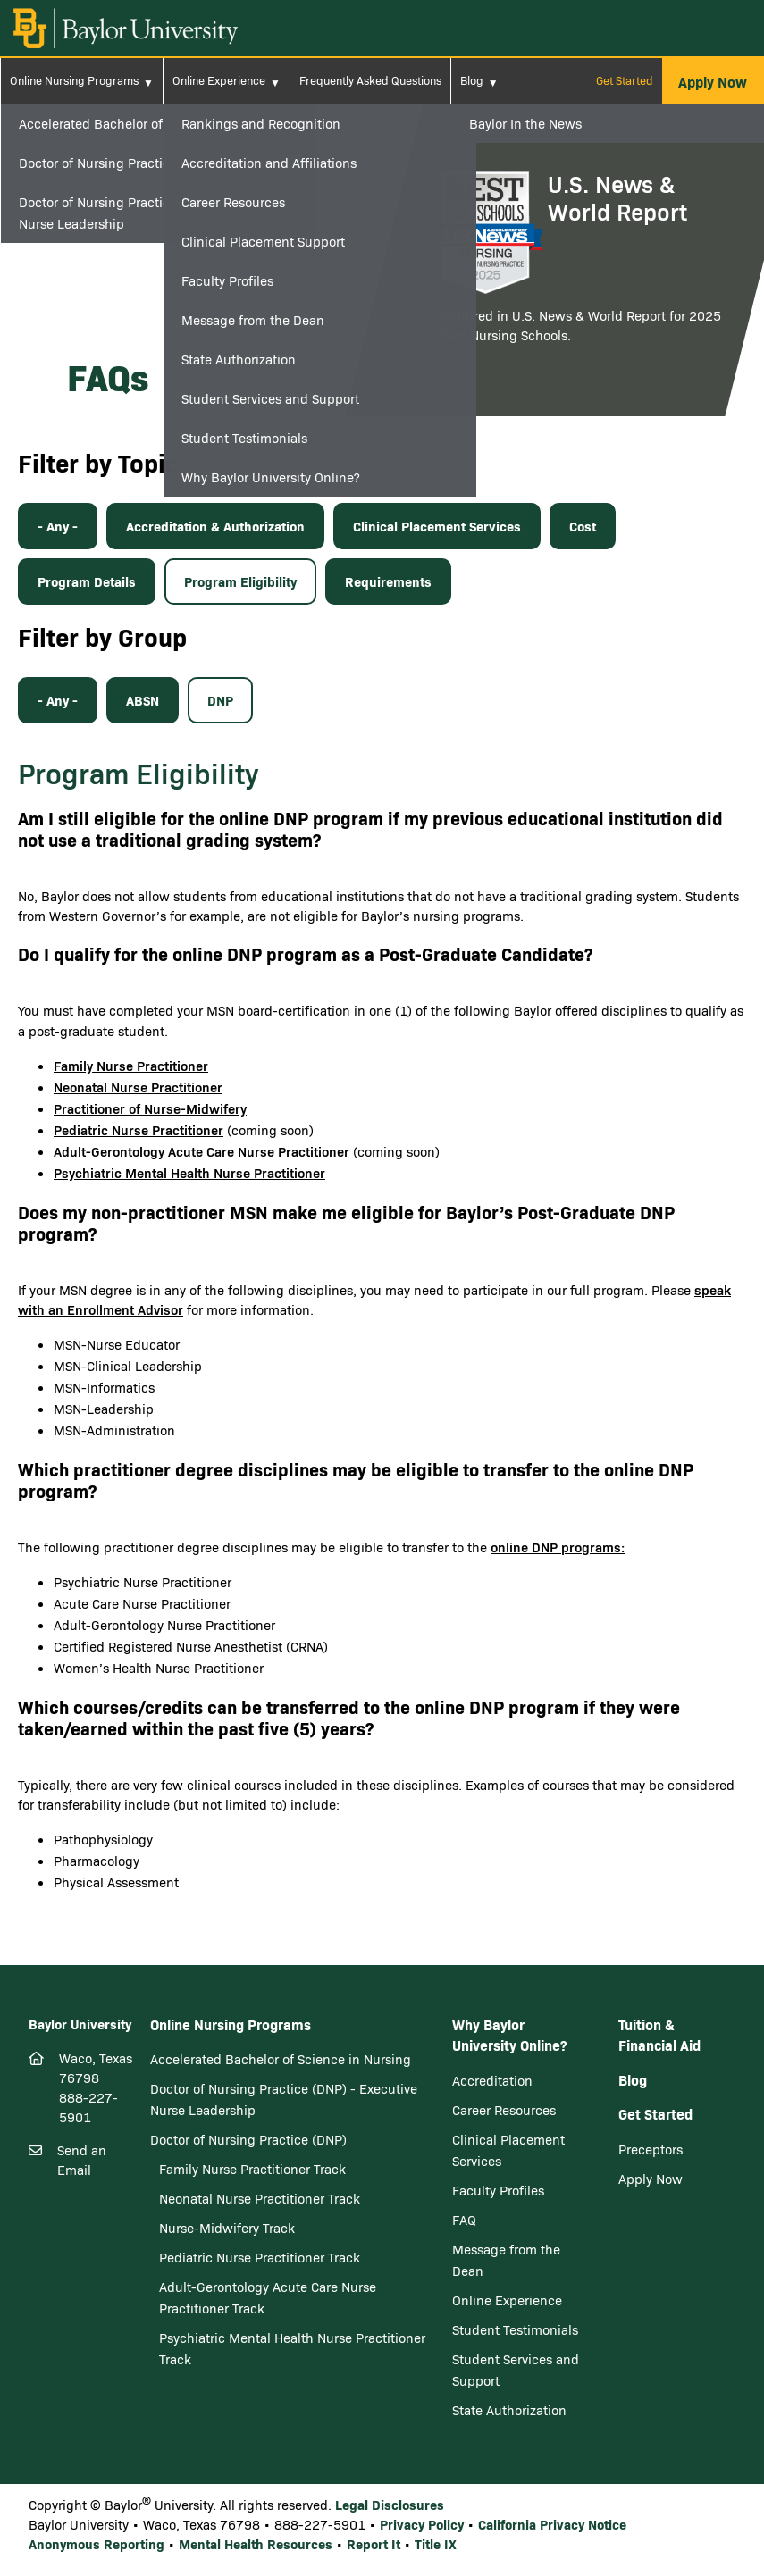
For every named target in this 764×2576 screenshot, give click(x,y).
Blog (471, 80)
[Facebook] (41, 2277)
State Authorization (509, 2410)
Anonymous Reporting (96, 2543)
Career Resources (504, 2110)
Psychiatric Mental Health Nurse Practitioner (189, 1172)
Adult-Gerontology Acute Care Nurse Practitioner (201, 1151)
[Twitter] (71, 2277)
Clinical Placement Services (437, 525)
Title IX (436, 2543)
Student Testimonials (515, 2329)
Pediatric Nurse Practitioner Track (259, 2257)
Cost (582, 525)
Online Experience (218, 80)
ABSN (142, 699)
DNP (220, 699)
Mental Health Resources (255, 2543)
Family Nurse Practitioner (131, 1065)
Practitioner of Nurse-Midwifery (150, 1108)
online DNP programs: (558, 1546)
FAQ (464, 2220)
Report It (373, 2543)
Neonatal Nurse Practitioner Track (259, 2198)
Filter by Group (102, 636)
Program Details (87, 581)
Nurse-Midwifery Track (227, 2228)
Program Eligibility (240, 581)
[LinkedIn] (101, 2277)
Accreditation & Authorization (215, 525)
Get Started (624, 80)
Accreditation (492, 2080)
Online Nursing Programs (74, 80)
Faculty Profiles (498, 2190)
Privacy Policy (422, 2523)
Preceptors (650, 2149)
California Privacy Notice (552, 2523)
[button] (712, 81)
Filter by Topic (98, 462)
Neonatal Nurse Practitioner (138, 1086)
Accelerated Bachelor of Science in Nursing (280, 2059)
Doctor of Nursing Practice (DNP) (248, 2139)
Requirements (388, 581)
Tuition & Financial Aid (659, 2034)
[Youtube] (122, 2277)
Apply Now (650, 2178)
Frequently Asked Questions (370, 80)
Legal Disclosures (389, 2504)
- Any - (58, 525)
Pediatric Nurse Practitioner (138, 1129)
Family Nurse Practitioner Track (252, 2169)
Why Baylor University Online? (509, 2034)
